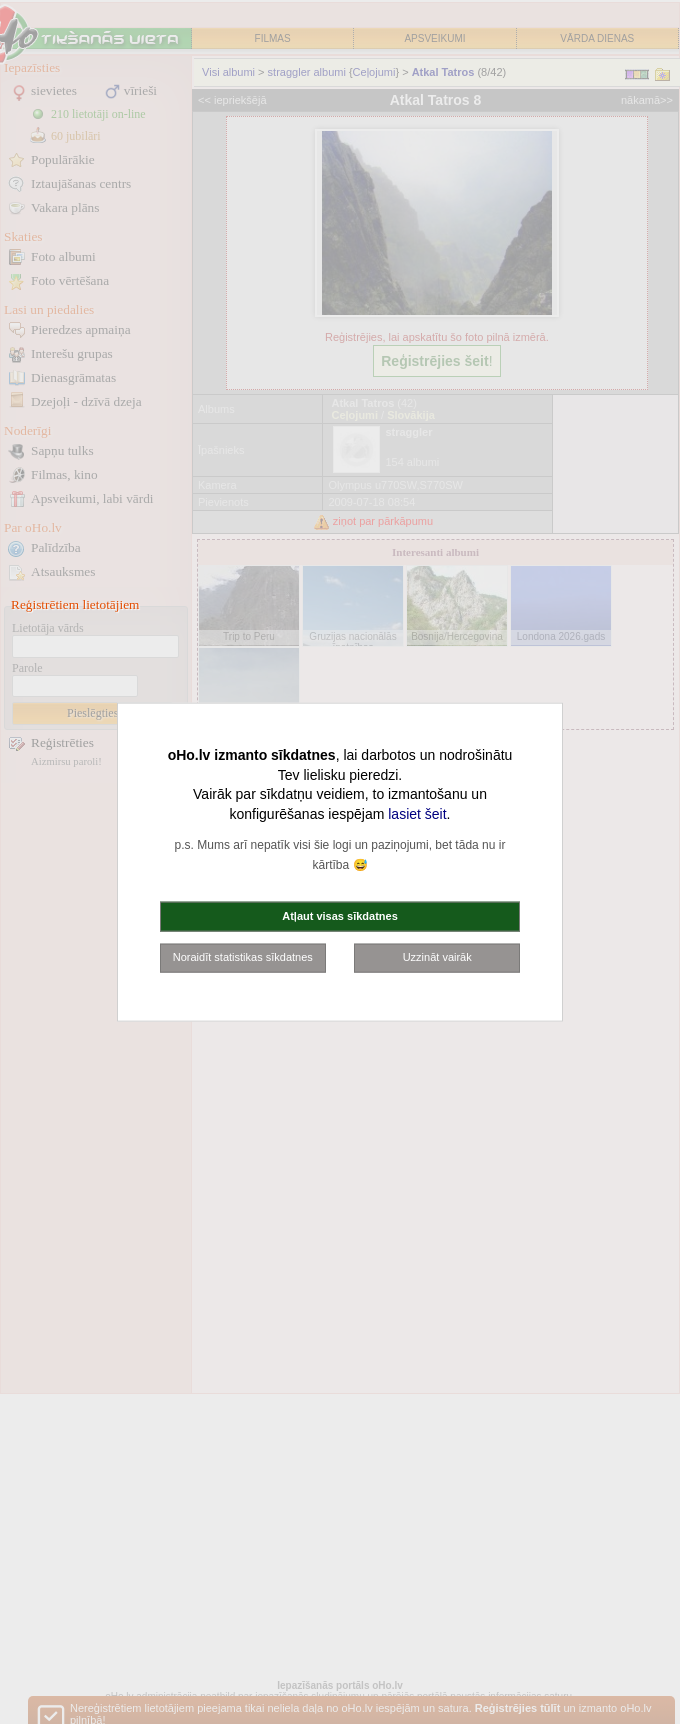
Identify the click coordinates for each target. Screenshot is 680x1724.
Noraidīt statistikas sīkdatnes (243, 957)
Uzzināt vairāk (437, 957)
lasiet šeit (417, 813)
